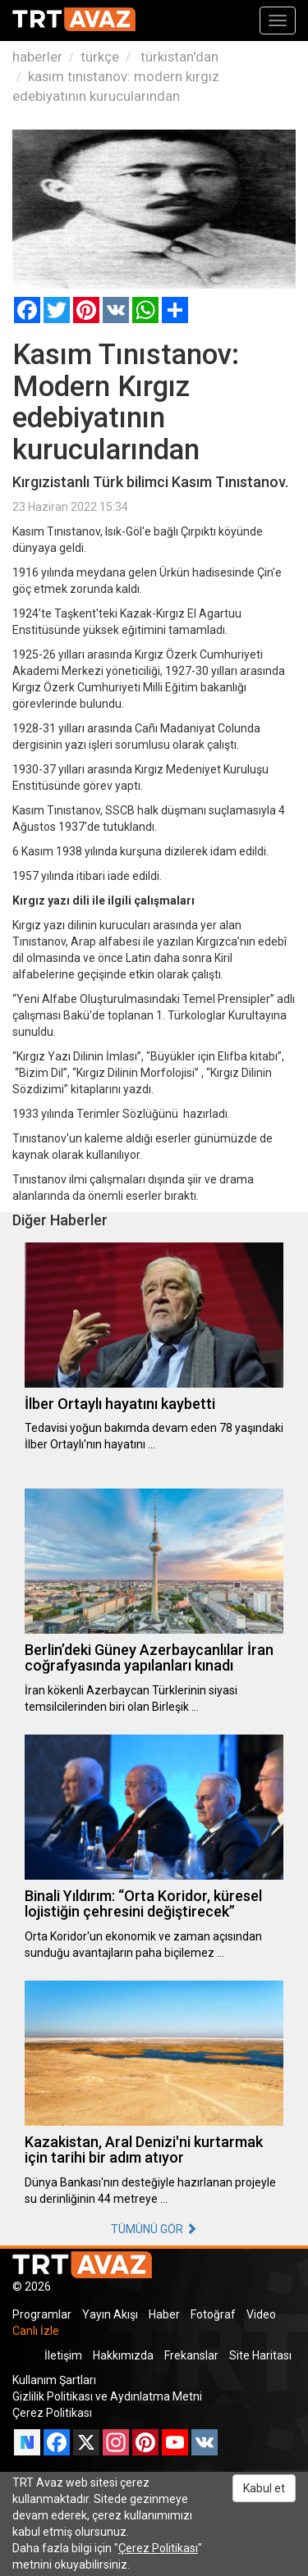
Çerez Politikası (52, 2412)
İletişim (63, 2355)
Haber (164, 2314)
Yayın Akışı (110, 2314)
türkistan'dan (177, 56)
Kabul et (264, 2488)
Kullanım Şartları (54, 2380)
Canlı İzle (35, 2330)
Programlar (41, 2314)
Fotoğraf (213, 2314)
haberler (37, 56)
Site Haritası (260, 2355)
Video (261, 2314)
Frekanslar (191, 2355)
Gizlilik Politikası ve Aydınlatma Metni (107, 2396)
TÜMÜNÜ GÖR (154, 2229)
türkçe (99, 56)
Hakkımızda (123, 2355)
